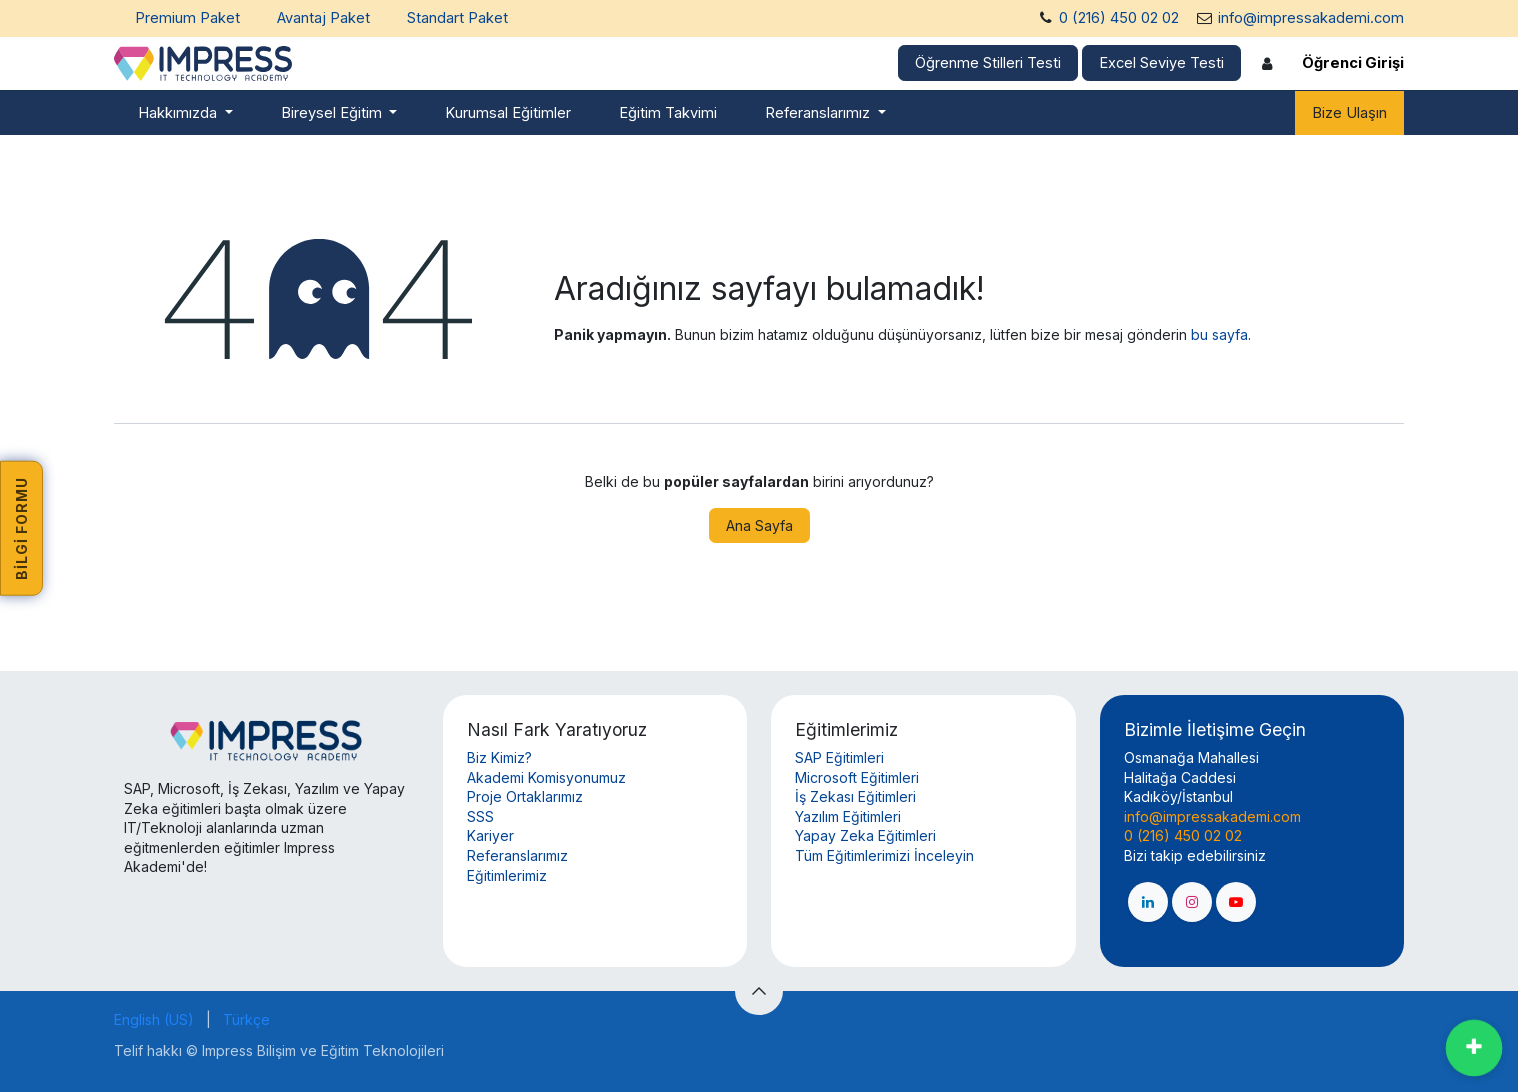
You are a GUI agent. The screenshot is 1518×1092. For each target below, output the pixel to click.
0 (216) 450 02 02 (1119, 18)
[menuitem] (185, 113)
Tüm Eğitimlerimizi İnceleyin (884, 855)
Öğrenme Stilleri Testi (988, 63)
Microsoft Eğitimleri (857, 777)
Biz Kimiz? (499, 757)
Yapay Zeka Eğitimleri (865, 835)
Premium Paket (187, 18)
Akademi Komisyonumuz (546, 777)
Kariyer (490, 835)
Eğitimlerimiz (507, 875)
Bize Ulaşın (1349, 113)
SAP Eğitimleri (839, 757)
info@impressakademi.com (1311, 18)
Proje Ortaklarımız (525, 796)
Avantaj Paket (323, 18)
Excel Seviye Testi (1161, 63)
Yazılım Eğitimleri (848, 816)
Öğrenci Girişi (1353, 63)
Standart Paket (457, 18)
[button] (759, 991)
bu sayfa (1219, 334)
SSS (480, 816)
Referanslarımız (517, 855)
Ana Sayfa (759, 525)
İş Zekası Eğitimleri (855, 796)
